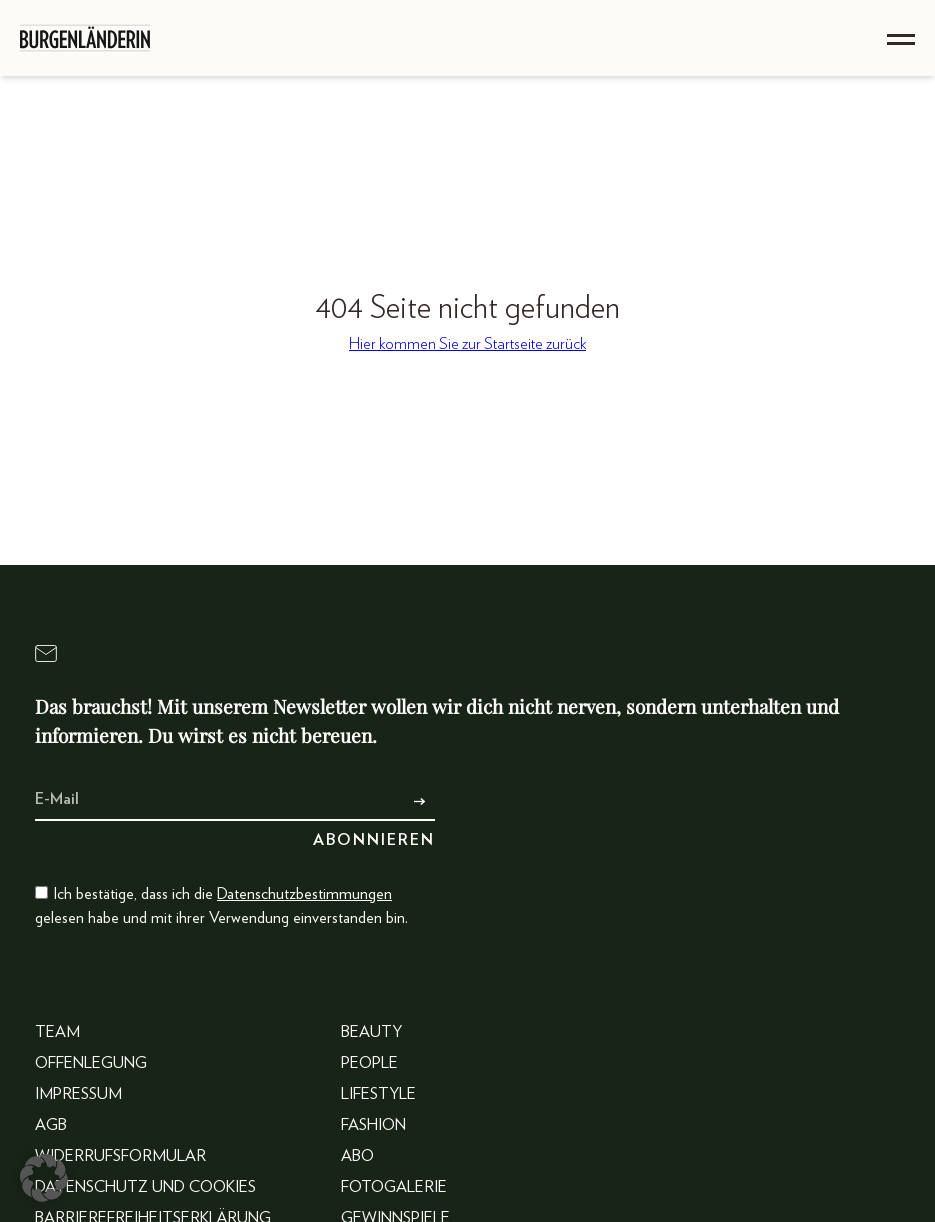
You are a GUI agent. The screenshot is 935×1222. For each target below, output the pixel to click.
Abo (357, 1156)
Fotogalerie (394, 1187)
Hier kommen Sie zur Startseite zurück (467, 344)
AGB (51, 1125)
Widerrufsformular (120, 1156)
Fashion (373, 1125)
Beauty (371, 1032)
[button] (44, 1178)
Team (57, 1032)
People (369, 1063)
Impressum (78, 1094)
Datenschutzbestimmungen (304, 894)
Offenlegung (91, 1063)
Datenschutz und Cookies (145, 1187)
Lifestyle (378, 1094)
